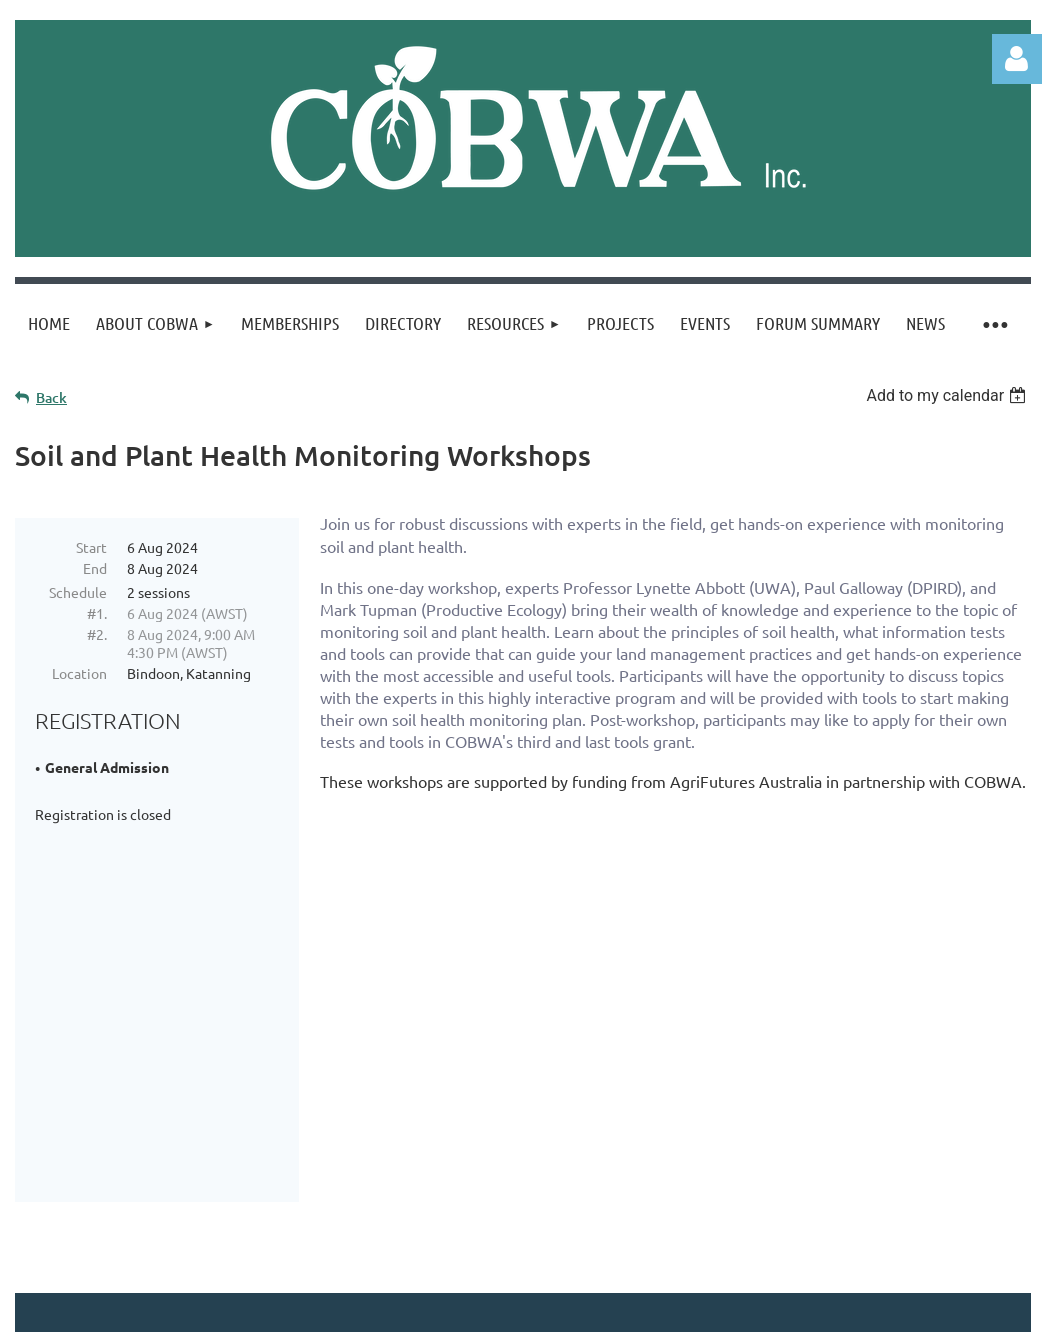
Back (51, 397)
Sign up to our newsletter (422, 1131)
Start (91, 547)
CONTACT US (157, 1131)
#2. (97, 634)
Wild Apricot (792, 1307)
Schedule (78, 592)
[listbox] (948, 395)
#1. (97, 613)
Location (79, 673)
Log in (1017, 59)
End (95, 568)
